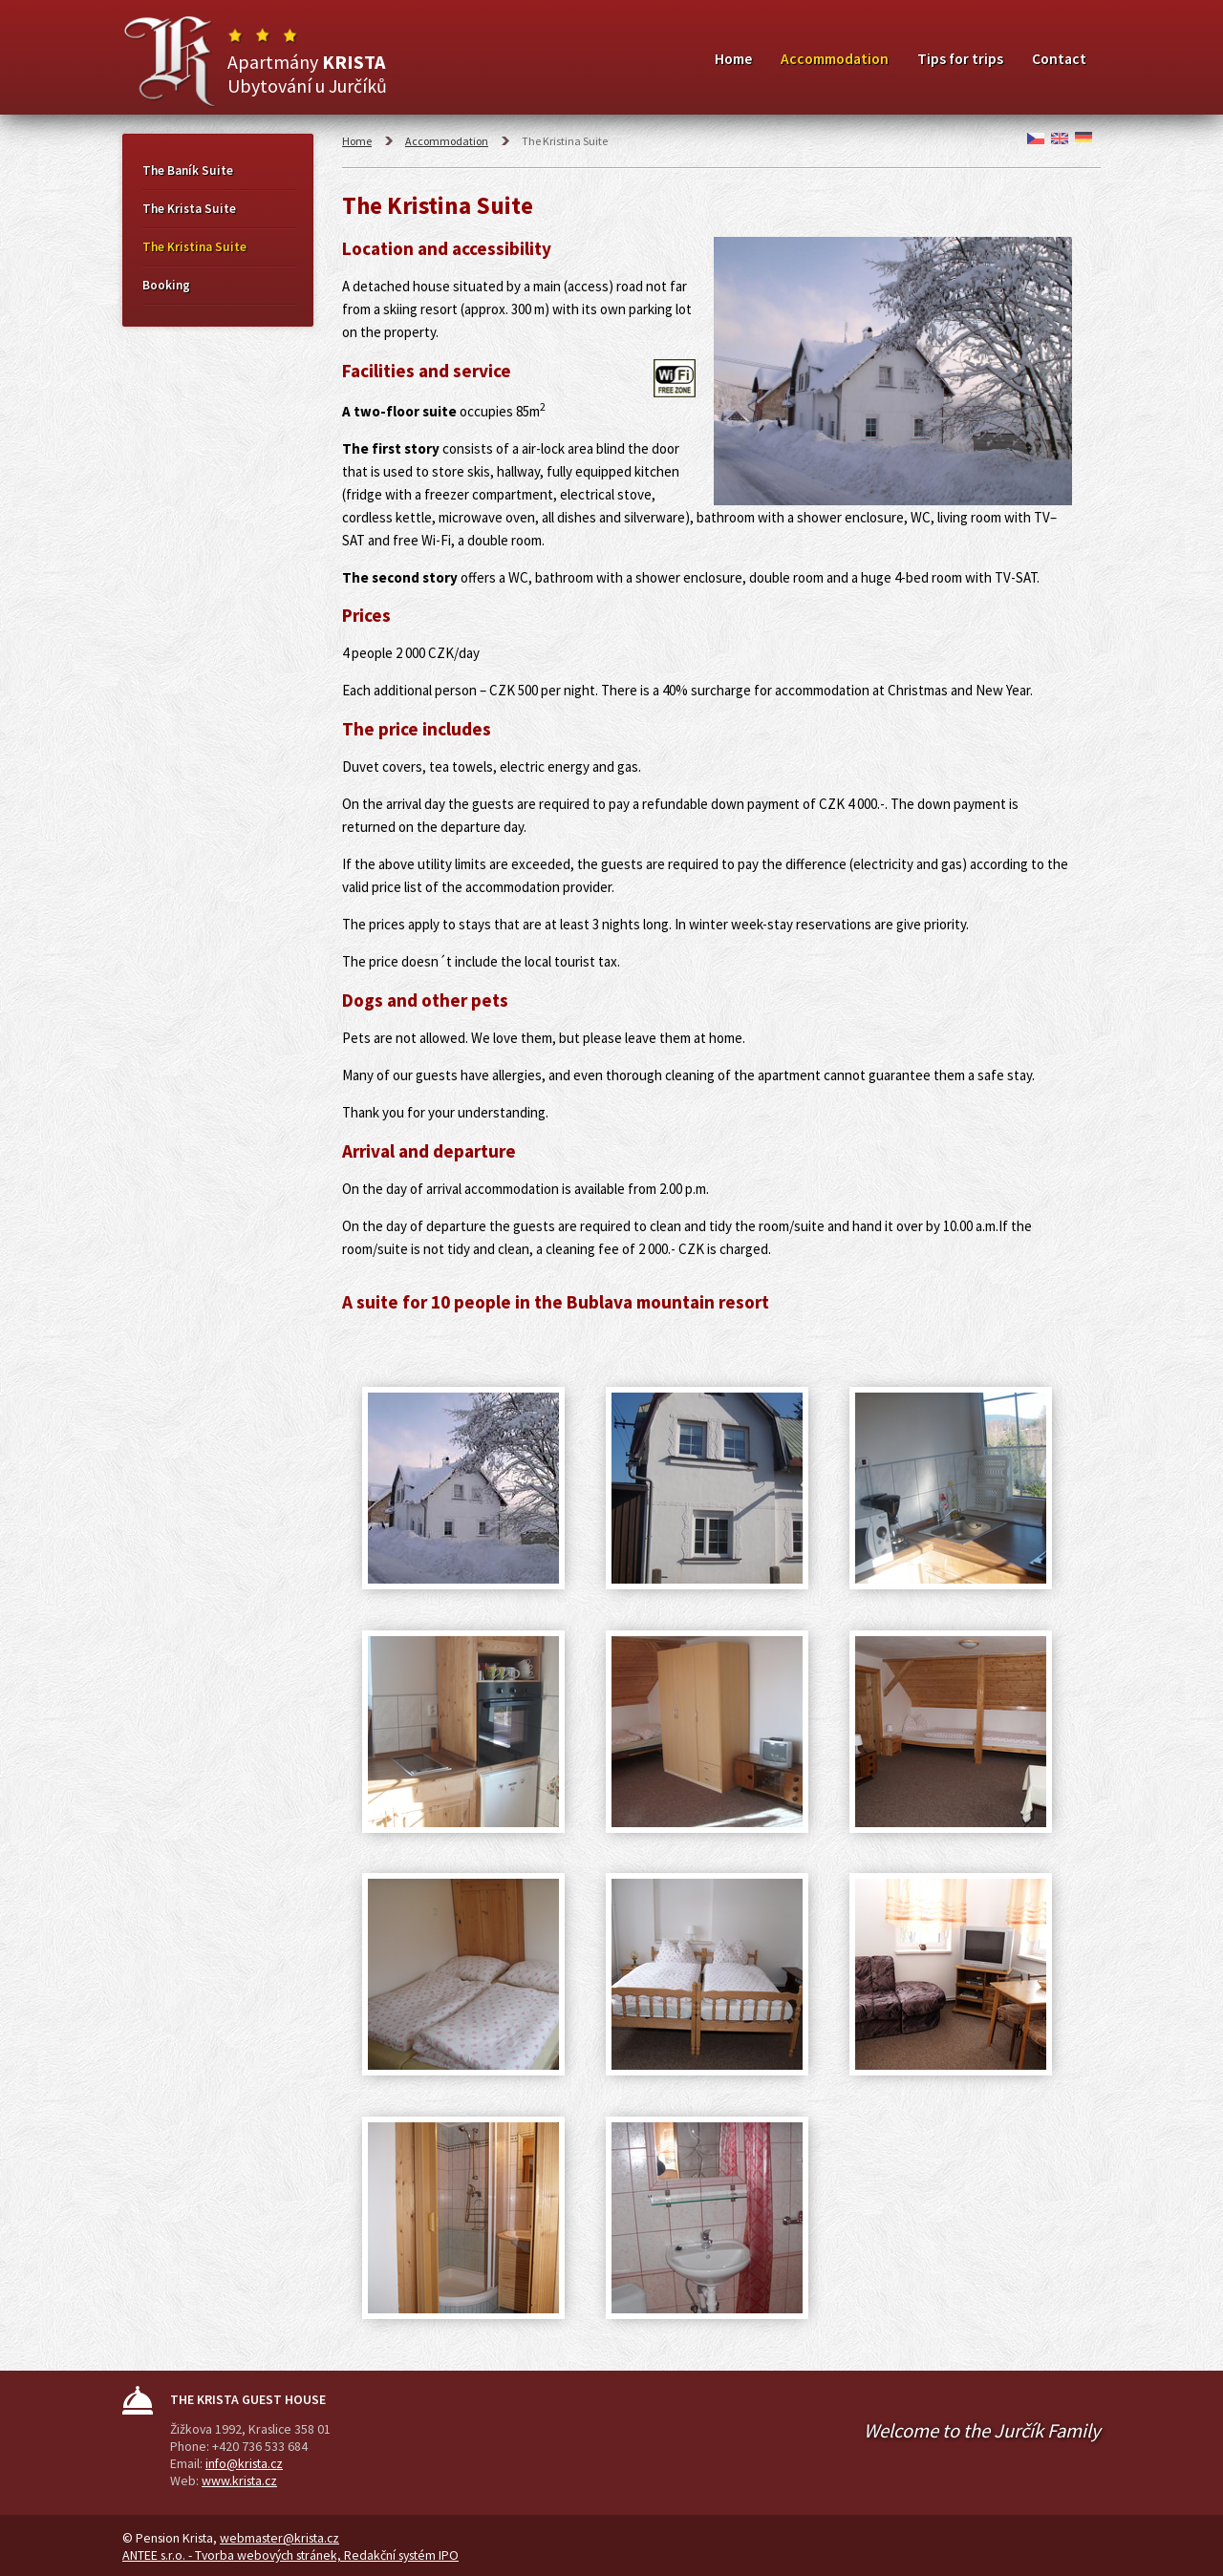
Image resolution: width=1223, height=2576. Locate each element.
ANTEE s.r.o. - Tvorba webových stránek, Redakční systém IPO (290, 2555)
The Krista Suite (189, 209)
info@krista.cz (244, 2463)
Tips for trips (960, 59)
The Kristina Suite (194, 247)
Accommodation (835, 59)
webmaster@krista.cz (279, 2537)
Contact (1059, 59)
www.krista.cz (239, 2480)
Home (733, 59)
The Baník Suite (187, 170)
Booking (166, 285)
